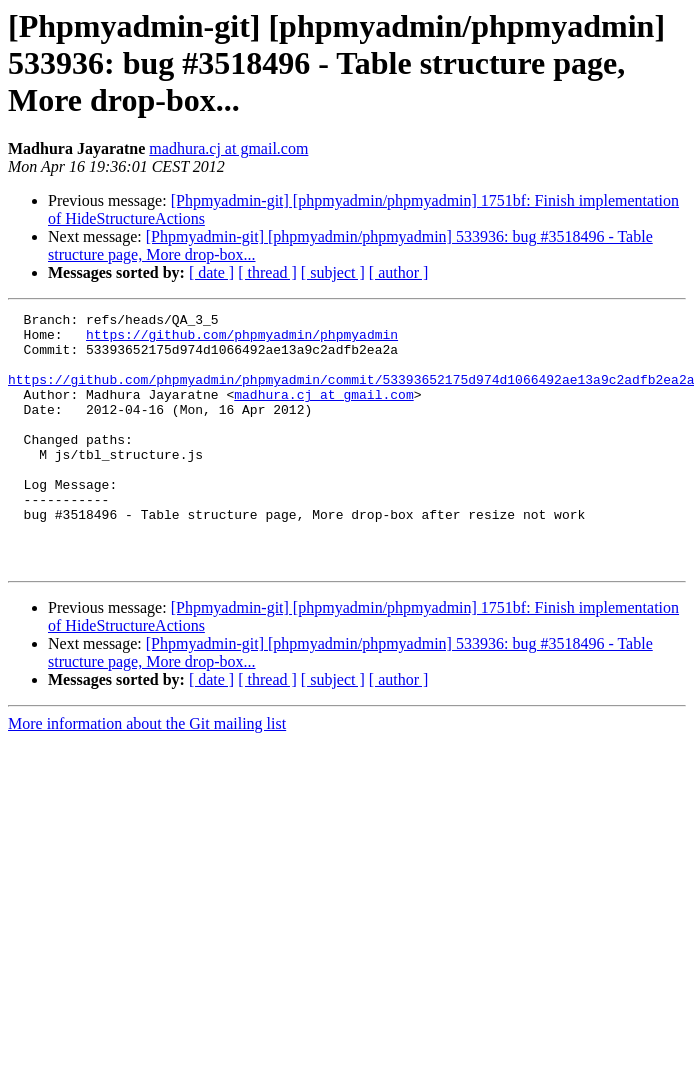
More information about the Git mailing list (147, 774)
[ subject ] (333, 272)
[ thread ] (267, 272)
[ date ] (211, 272)
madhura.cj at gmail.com (228, 148)
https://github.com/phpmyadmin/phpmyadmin (242, 340)
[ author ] (399, 272)
